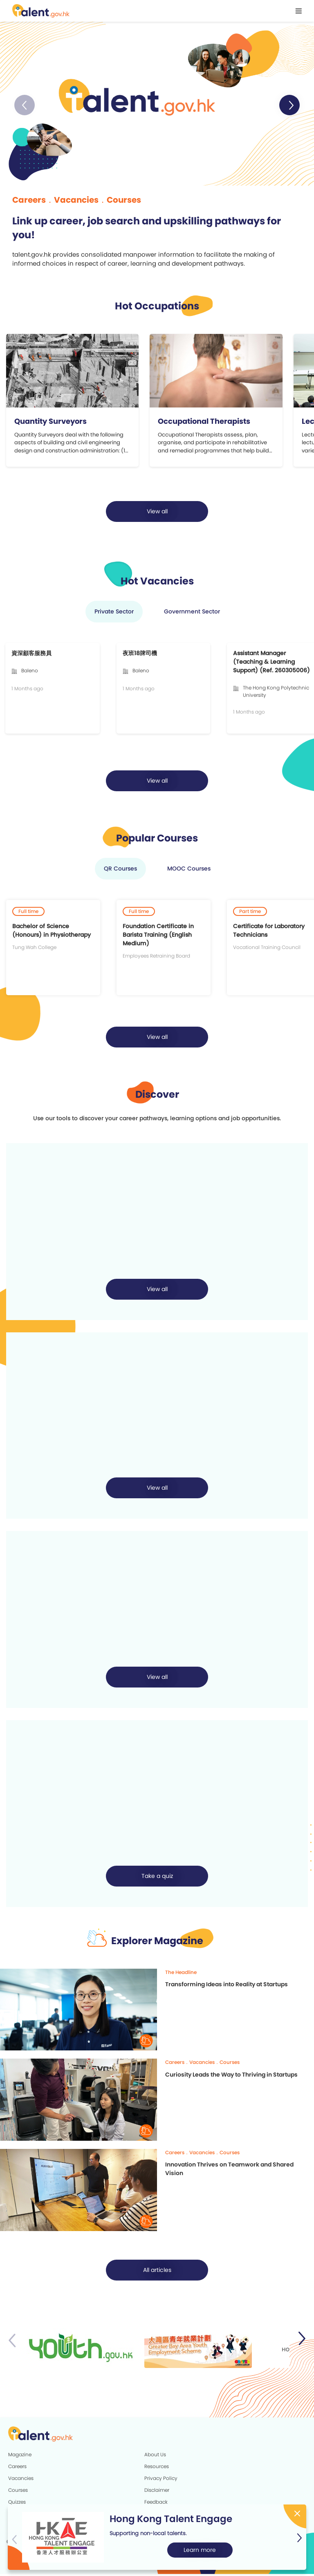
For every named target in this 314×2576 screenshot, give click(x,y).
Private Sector (114, 614)
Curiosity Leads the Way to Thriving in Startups (231, 2076)
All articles (157, 2272)
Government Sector (192, 614)
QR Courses (120, 871)
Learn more (200, 2550)
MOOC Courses (189, 871)
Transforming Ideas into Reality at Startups (226, 1986)
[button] (289, 105)
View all (157, 514)
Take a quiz (157, 1878)
